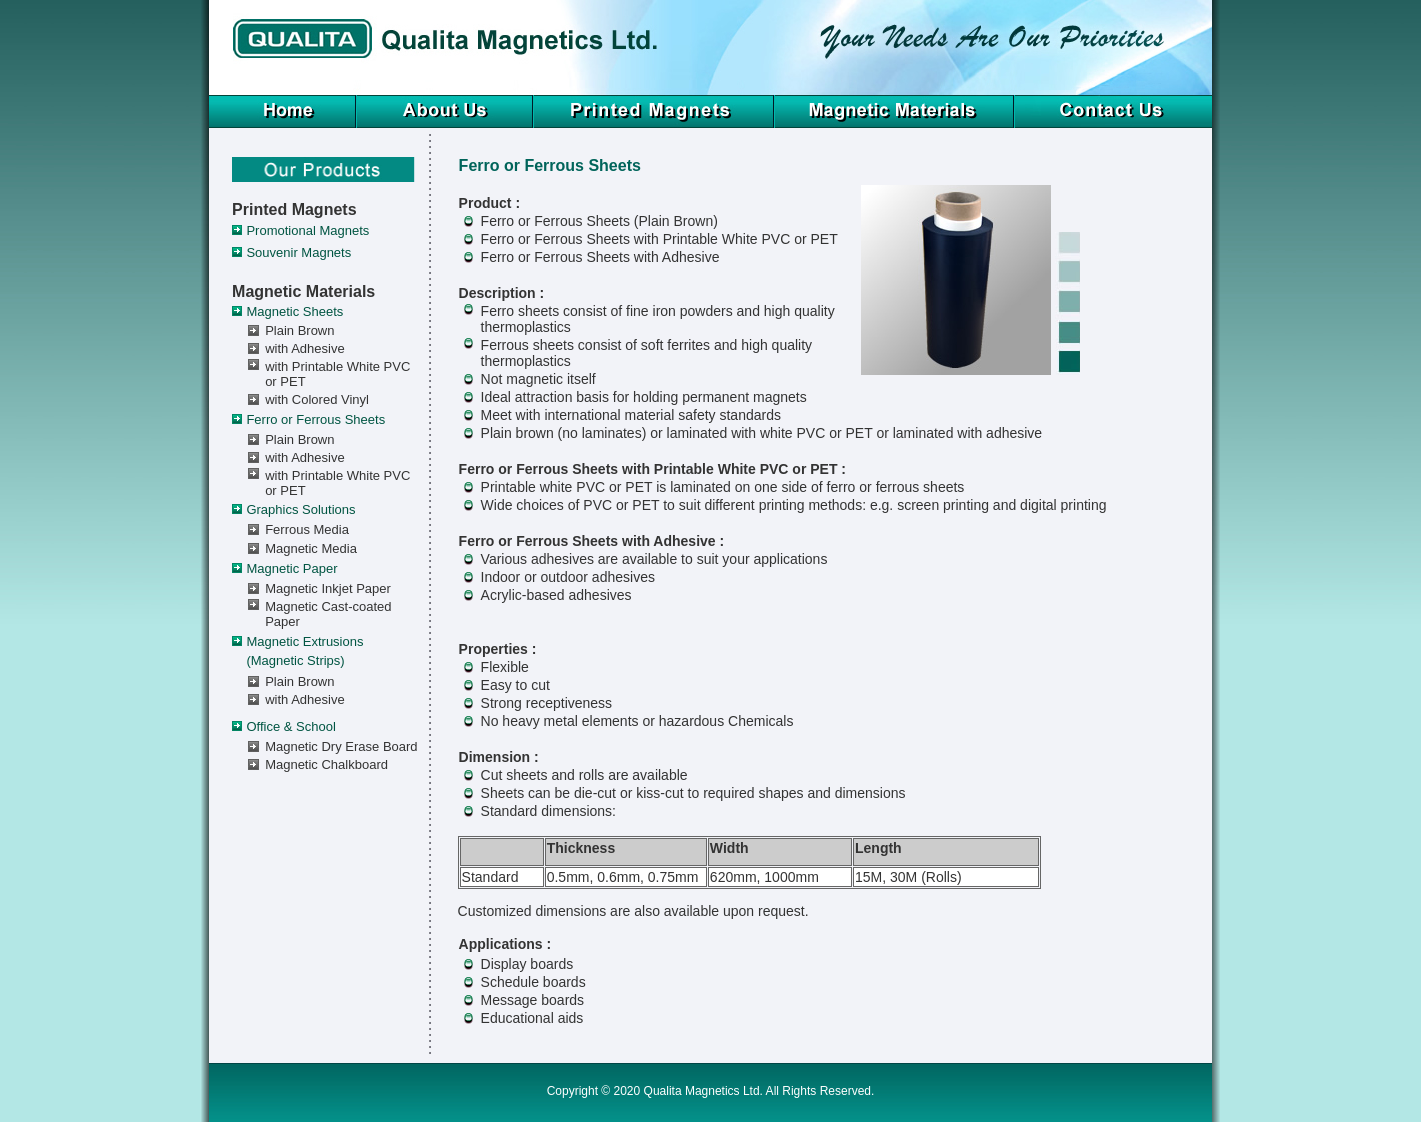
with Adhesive (305, 348)
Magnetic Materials (303, 291)
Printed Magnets (294, 209)
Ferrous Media (307, 529)
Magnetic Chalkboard (326, 764)
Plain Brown (299, 330)
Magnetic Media (311, 548)
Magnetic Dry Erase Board (341, 746)
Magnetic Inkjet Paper (328, 588)
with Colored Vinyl (317, 399)
